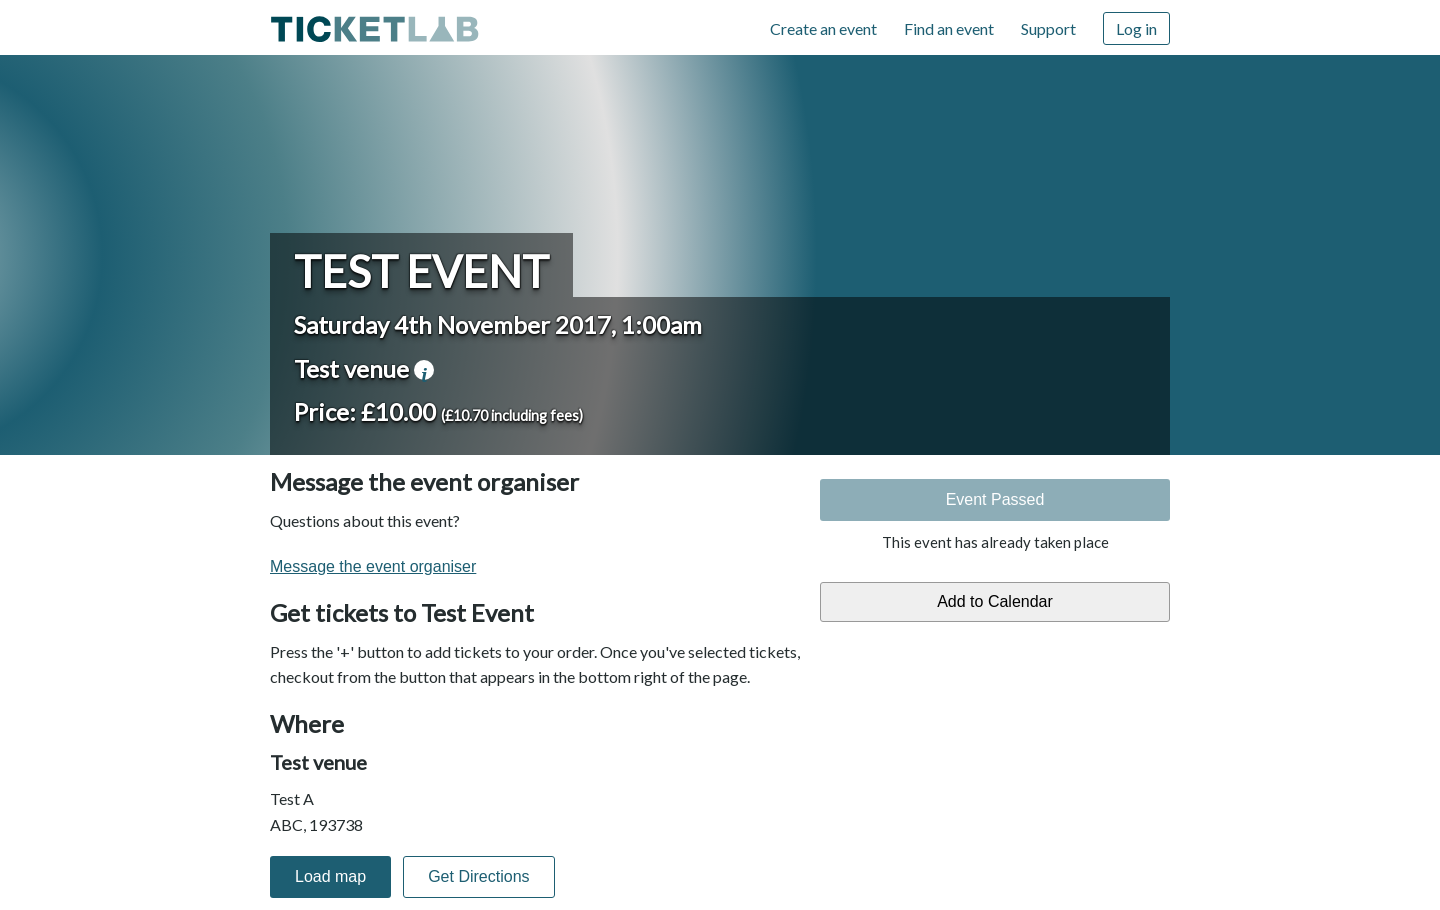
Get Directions (478, 876)
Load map (330, 876)
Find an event (949, 28)
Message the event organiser (373, 566)
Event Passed (995, 499)
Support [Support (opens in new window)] (1048, 28)
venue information (424, 370)
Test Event (421, 271)
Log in (1136, 28)
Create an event (823, 28)
